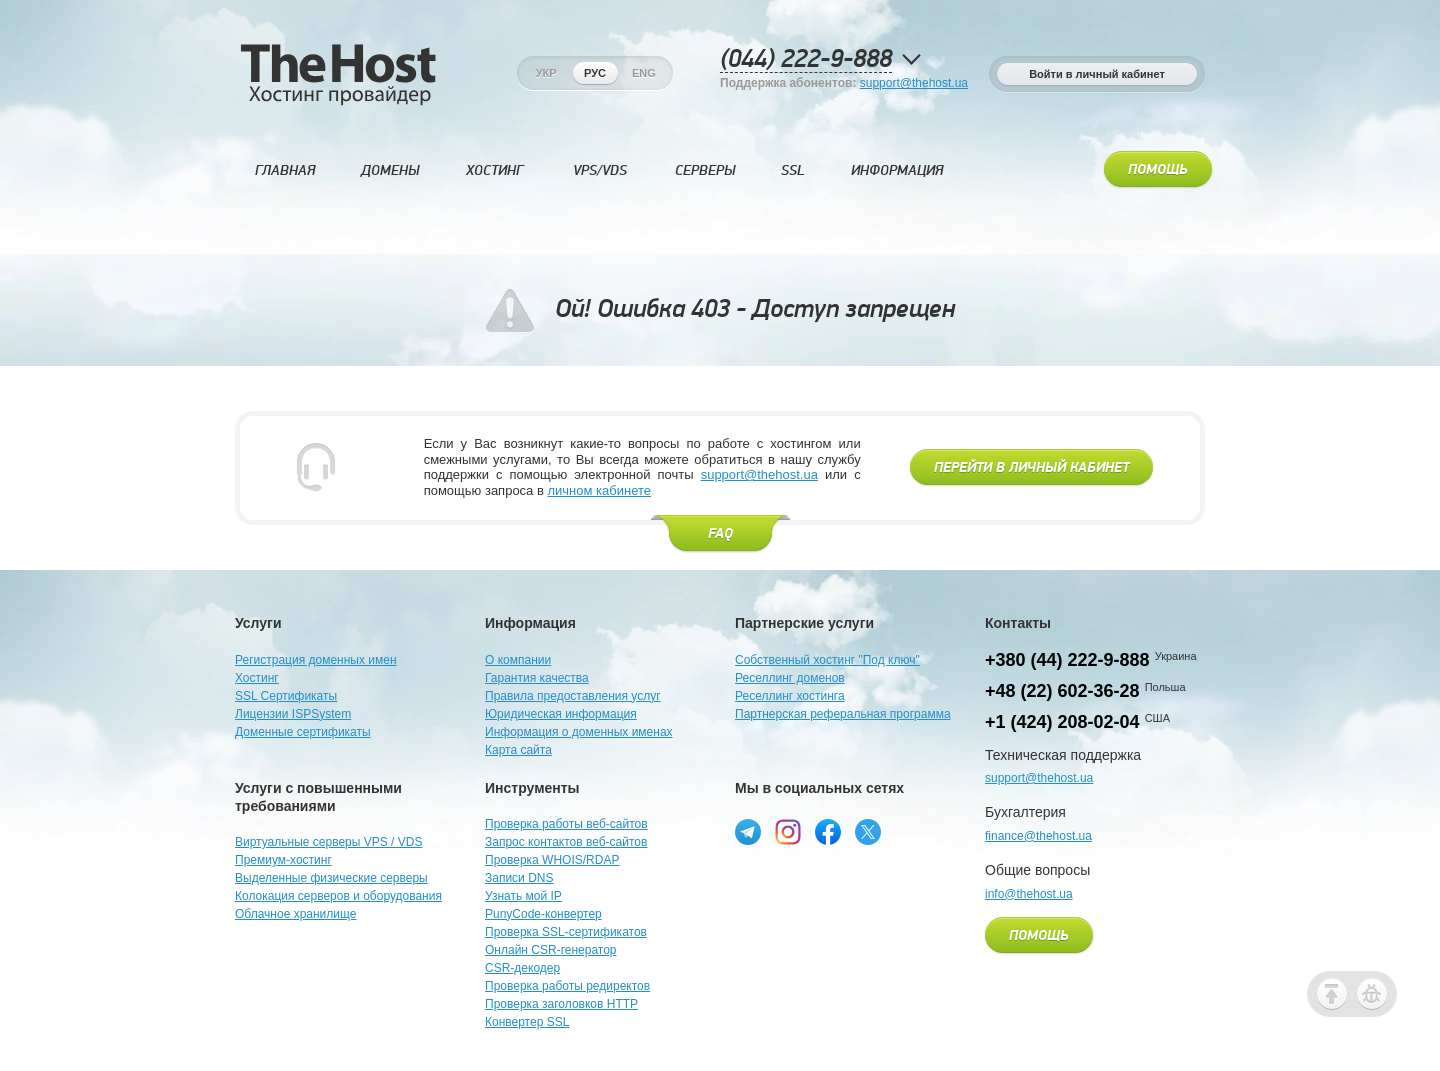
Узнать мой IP (523, 896)
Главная (285, 170)
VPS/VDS (600, 170)
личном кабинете (599, 490)
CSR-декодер (522, 968)
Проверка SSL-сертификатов (566, 932)
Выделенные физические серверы (331, 878)
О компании (518, 660)
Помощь (1158, 170)
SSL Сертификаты (286, 696)
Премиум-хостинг (283, 860)
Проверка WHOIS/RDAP (552, 860)
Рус (595, 73)
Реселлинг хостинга (790, 696)
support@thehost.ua (914, 83)
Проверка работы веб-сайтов (566, 824)
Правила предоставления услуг (573, 696)
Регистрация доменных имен (316, 660)
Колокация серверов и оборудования (338, 896)
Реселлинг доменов (790, 678)
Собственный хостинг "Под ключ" (827, 660)
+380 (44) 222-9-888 (1067, 660)
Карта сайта (518, 750)
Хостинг (494, 170)
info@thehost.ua (1029, 894)
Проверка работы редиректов (567, 986)
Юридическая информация (561, 714)
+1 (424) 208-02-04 (1062, 722)
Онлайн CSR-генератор (551, 950)
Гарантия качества (537, 678)
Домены (390, 170)
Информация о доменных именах (579, 732)
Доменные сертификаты (303, 732)
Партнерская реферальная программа (843, 714)
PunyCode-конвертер (543, 914)
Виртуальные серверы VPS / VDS (328, 842)
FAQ (720, 534)
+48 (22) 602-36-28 (1062, 691)
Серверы (705, 170)
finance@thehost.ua (1038, 836)
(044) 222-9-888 (806, 59)
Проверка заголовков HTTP (561, 1004)
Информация (897, 170)
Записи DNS (519, 878)
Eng (644, 73)
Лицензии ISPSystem (293, 714)
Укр (546, 73)
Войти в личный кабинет (1097, 74)
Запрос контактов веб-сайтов (566, 842)
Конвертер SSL (527, 1022)
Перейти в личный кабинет (1031, 468)
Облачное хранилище (295, 914)
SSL (793, 170)
